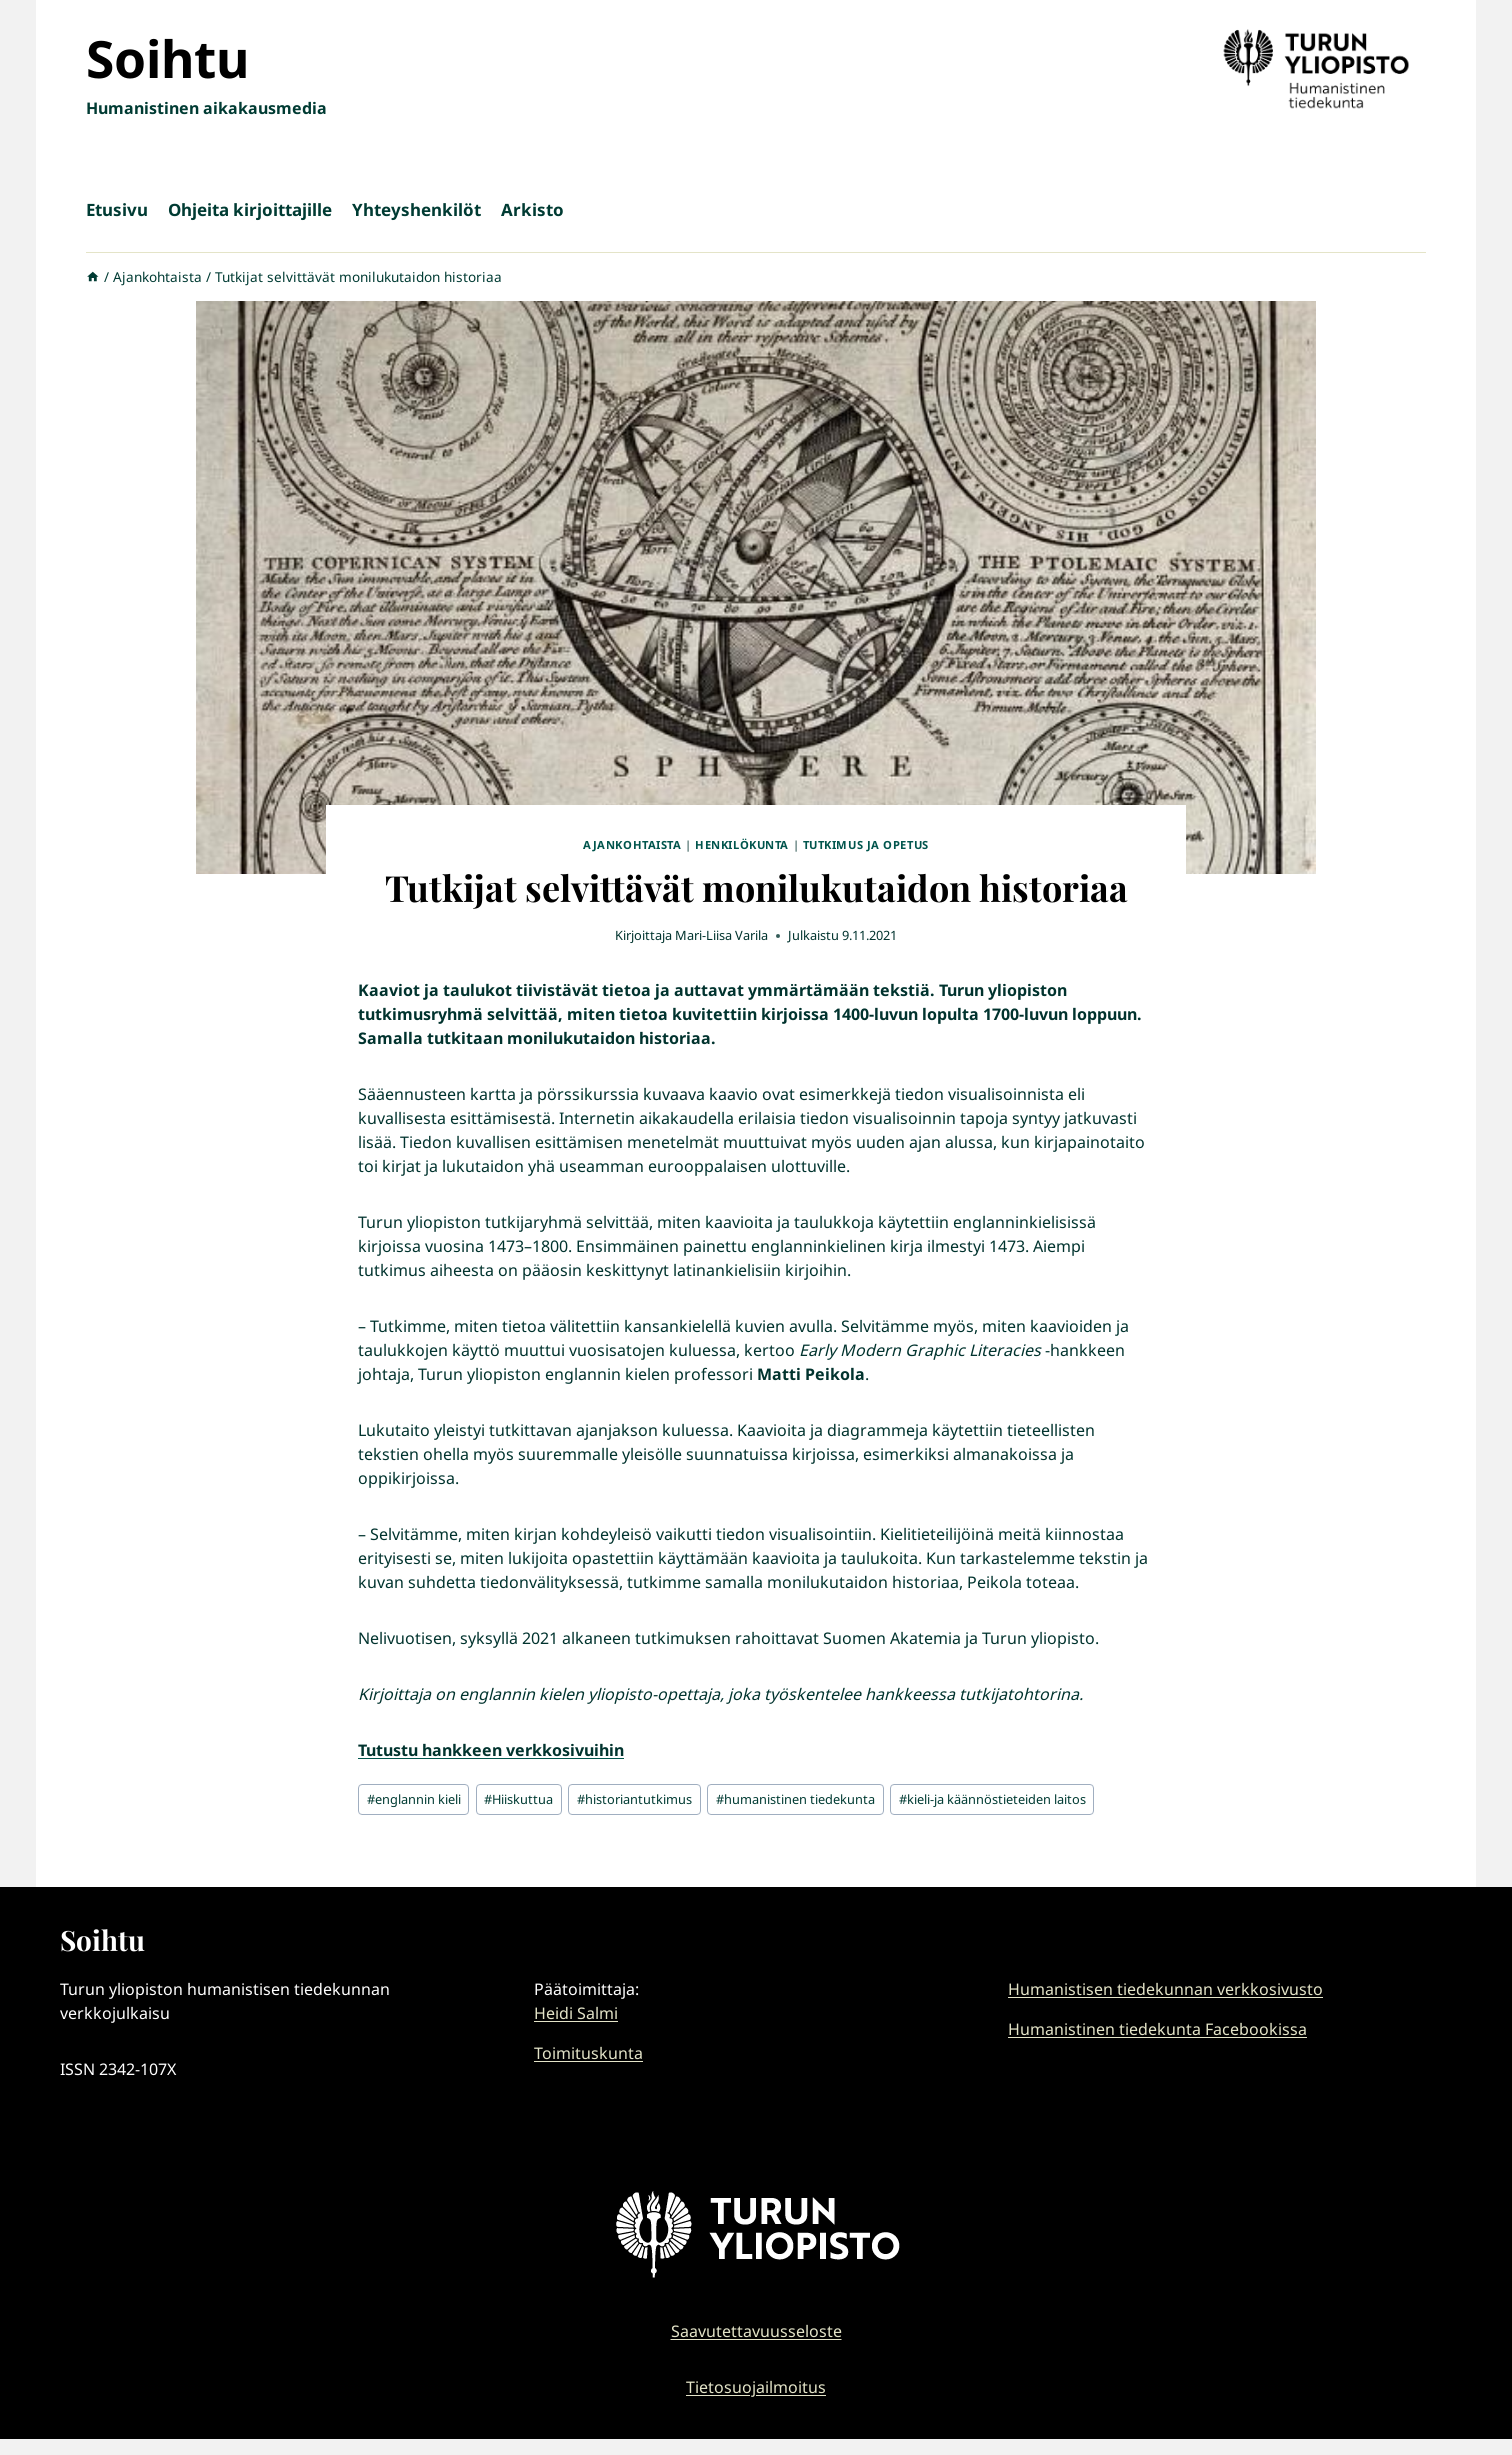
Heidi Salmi (576, 2013)
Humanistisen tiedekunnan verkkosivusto (1165, 1989)
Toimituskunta (588, 2053)
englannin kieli (414, 1799)
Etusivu (117, 209)
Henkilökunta (742, 844)
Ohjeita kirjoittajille (250, 209)
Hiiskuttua (518, 1799)
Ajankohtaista (632, 844)
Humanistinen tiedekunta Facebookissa (1157, 2029)
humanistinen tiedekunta (795, 1799)
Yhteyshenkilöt (416, 209)
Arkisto (532, 209)
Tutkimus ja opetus (866, 844)
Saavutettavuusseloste (756, 2331)
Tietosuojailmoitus (756, 2387)
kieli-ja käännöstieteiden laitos (992, 1799)
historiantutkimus (634, 1799)
